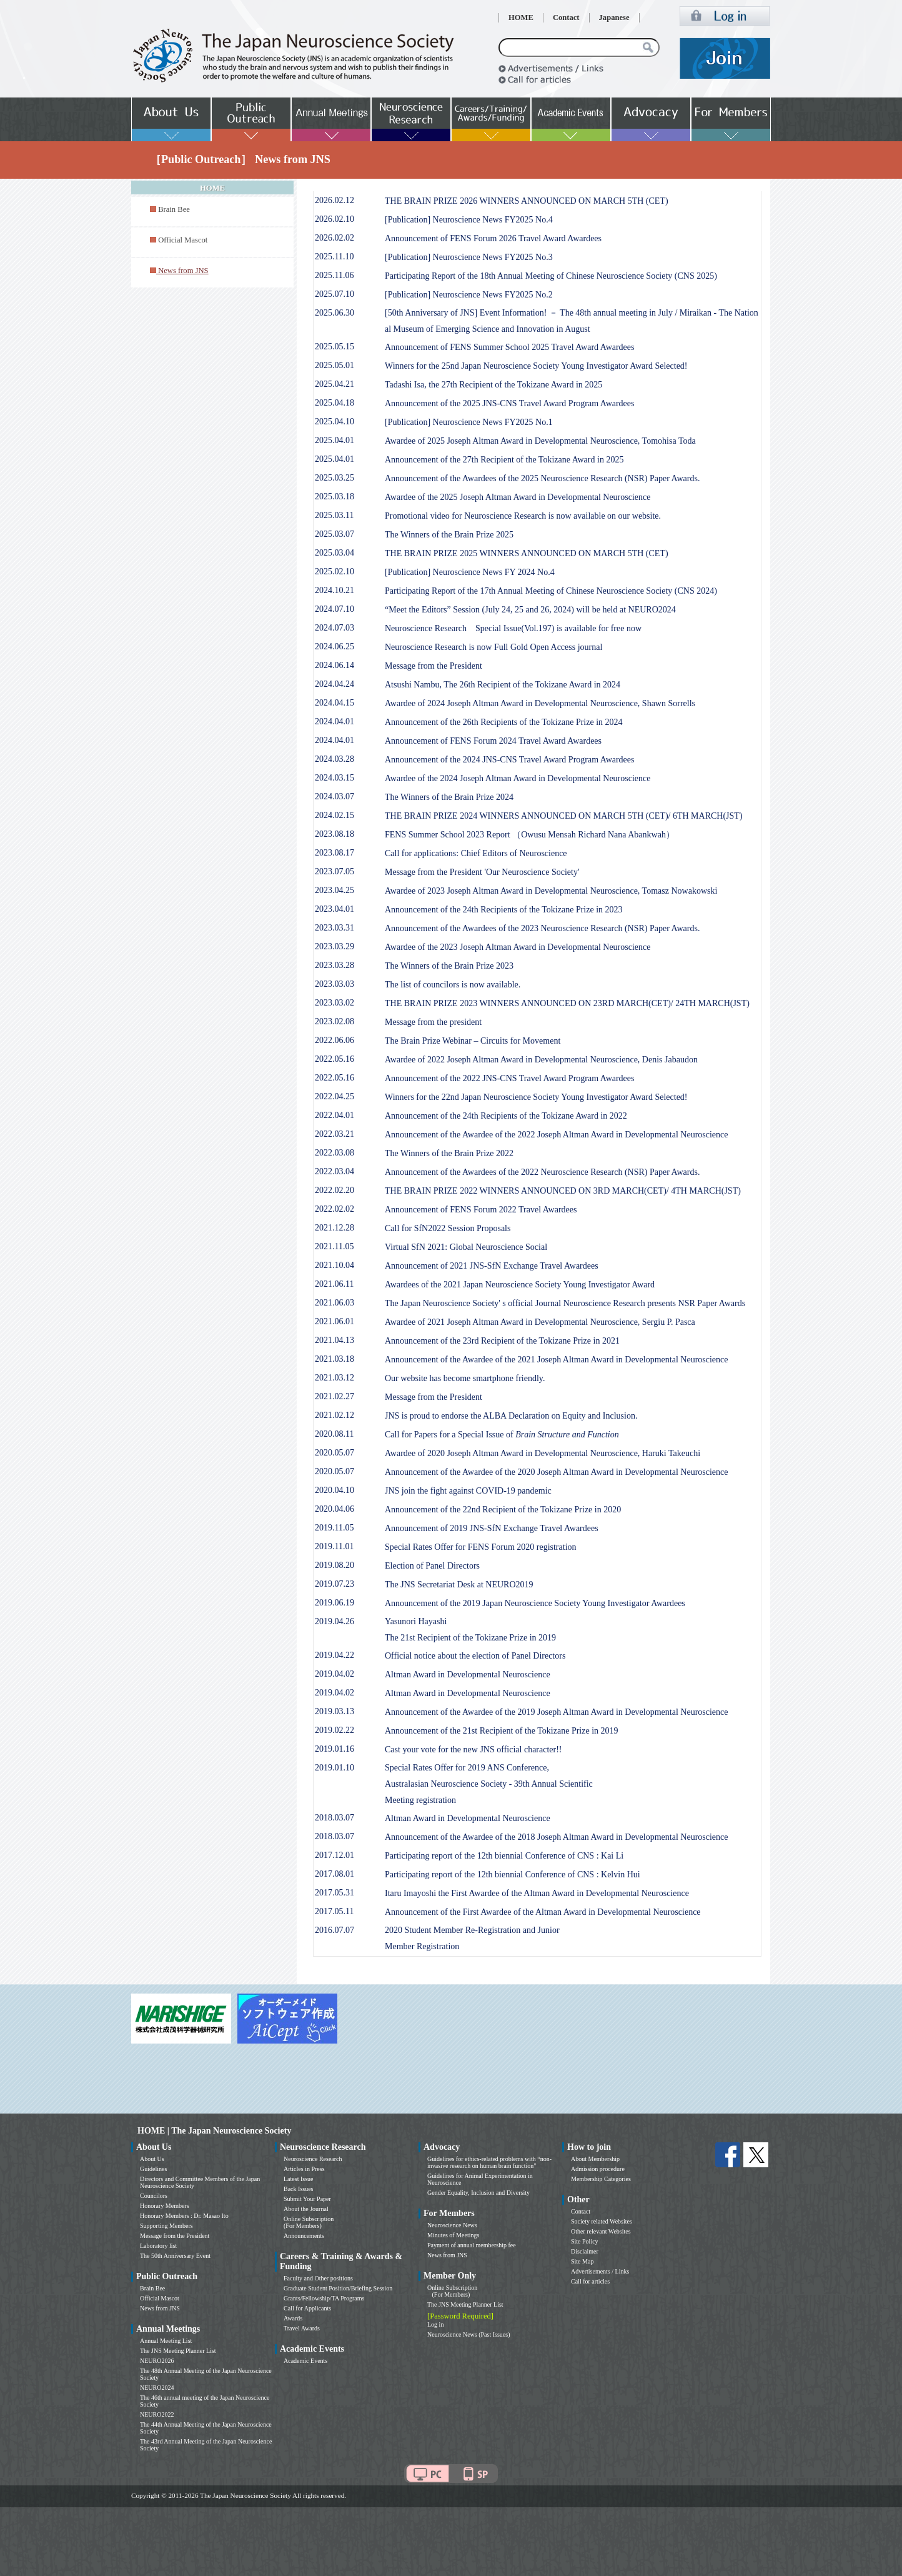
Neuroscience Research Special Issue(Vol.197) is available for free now (513, 628)
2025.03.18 (334, 496)
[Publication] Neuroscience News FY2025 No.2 (469, 294)
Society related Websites (601, 2221)
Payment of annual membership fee (471, 2245)
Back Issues (299, 2188)
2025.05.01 (334, 365)
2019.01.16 (334, 1749)
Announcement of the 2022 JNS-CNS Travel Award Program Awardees (510, 1078)
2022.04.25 (334, 1096)
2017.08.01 (334, 1874)
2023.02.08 (334, 1021)
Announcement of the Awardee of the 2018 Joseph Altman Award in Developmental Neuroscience (556, 1837)
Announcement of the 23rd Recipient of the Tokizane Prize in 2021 (502, 1340)
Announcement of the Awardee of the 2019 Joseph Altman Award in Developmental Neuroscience (556, 1712)
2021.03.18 (334, 1359)
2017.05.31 (334, 1892)
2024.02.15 (334, 815)
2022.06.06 (334, 1040)
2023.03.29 (334, 946)
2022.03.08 (334, 1152)
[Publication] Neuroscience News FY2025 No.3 (469, 257)
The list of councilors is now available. (452, 984)
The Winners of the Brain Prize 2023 (449, 966)
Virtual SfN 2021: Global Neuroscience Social (466, 1247)
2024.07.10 (334, 609)
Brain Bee (174, 209)
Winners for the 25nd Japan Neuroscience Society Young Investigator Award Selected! (536, 366)
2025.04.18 (334, 402)
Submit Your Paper (307, 2198)
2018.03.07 (334, 1817)
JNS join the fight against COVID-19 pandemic (468, 1490)
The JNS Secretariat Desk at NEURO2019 (459, 1584)
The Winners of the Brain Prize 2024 (449, 797)
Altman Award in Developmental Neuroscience (467, 1674)
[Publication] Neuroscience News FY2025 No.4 (469, 219)
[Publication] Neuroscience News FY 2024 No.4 (470, 572)
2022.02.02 (334, 1209)
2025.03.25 (334, 477)
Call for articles (590, 2281)
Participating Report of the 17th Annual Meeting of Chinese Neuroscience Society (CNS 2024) (551, 591)
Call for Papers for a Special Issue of (502, 1434)
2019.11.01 (334, 1546)
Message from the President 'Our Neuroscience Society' (482, 872)
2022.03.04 (334, 1171)
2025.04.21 (334, 384)
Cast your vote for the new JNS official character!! (473, 1749)
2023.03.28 (334, 965)
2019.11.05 (334, 1527)
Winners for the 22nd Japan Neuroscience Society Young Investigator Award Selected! (536, 1097)
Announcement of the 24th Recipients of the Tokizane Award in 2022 (506, 1116)
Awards (293, 2318)
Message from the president (433, 1022)
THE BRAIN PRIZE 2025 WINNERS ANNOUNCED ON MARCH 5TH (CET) (526, 553)
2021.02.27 (334, 1396)
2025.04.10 (334, 421)
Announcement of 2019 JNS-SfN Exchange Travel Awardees (491, 1528)
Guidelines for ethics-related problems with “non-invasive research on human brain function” (489, 2162)
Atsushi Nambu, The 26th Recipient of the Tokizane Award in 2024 (502, 684)
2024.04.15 (334, 702)
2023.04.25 (334, 890)
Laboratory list (158, 2245)
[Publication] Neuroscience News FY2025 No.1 (469, 422)
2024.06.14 (334, 665)
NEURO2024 (157, 2387)
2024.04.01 (334, 721)
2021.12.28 (334, 1227)
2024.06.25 (334, 646)
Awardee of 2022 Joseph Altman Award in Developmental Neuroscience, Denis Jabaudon (541, 1059)
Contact (566, 17)
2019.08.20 (334, 1565)
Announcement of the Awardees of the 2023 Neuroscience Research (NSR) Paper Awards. (542, 928)
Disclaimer (584, 2251)
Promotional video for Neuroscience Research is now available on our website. (523, 516)
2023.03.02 (334, 1002)
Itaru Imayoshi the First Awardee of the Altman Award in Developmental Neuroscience (537, 1893)
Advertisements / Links (600, 2271)
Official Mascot (182, 240)
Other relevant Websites (601, 2231)
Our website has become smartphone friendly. (465, 1378)
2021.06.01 (334, 1321)
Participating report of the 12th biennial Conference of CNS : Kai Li (504, 1855)
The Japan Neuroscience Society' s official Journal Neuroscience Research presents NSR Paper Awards (565, 1303)
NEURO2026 (157, 2360)
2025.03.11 (334, 515)
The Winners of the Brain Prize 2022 (449, 1153)
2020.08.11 (334, 1434)
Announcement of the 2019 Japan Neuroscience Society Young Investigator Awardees (535, 1603)
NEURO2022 (157, 2414)
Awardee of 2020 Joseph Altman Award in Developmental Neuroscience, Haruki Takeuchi (542, 1453)
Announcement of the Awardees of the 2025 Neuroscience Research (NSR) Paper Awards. (542, 478)
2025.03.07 (334, 534)
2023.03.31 (334, 927)
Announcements (304, 2235)
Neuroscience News (452, 2225)
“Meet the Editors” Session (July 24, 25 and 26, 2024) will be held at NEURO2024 (530, 609)
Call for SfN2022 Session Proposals (447, 1228)
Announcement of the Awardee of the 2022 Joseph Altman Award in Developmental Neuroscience (556, 1134)
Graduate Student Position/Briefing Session (338, 2288)
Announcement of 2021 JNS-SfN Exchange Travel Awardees (491, 1266)
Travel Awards (302, 2328)
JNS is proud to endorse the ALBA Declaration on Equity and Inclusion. (511, 1415)
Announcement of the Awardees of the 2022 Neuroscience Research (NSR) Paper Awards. (542, 1172)
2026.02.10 (334, 219)
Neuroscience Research (313, 2158)
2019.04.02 (334, 1674)
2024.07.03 (334, 627)
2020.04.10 (334, 1490)
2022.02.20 (334, 1190)
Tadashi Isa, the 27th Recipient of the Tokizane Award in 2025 (493, 384)
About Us (152, 2158)
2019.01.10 (334, 1767)
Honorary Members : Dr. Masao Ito (184, 2215)
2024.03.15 (334, 777)
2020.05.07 (334, 1452)
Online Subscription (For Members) (309, 2222)
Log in (435, 2324)
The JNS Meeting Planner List (178, 2350)
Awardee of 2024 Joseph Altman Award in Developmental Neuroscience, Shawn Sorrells (540, 703)
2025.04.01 (334, 440)
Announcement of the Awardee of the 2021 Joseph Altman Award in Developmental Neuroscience (556, 1359)
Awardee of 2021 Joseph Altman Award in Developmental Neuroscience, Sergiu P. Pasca (540, 1322)
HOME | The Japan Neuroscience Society (214, 2130)
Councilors (153, 2195)
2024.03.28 (334, 759)
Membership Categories (601, 2178)
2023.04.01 (334, 909)
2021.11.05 (334, 1246)
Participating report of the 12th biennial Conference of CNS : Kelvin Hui (512, 1874)
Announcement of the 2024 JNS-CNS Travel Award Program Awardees (510, 759)
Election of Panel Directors (432, 1565)
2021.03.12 (334, 1377)
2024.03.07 (334, 796)
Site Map (582, 2261)
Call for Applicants (307, 2308)
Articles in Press (304, 2168)
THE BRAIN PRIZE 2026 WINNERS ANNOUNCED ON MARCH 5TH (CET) (526, 201)
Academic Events (305, 2360)
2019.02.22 (334, 1730)
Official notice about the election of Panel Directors (475, 1655)
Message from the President (433, 666)
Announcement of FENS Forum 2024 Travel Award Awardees (493, 741)
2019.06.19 (334, 1602)
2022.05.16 (334, 1059)
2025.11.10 (334, 256)
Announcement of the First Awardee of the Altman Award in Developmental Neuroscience (543, 1912)
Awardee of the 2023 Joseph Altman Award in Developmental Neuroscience (517, 947)
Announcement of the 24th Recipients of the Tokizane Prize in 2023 (504, 909)
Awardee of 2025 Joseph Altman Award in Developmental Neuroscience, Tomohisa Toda (540, 441)
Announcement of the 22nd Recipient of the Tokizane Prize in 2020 (503, 1509)
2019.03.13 (334, 1711)
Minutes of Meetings (453, 2235)
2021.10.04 (334, 1265)
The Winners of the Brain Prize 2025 (449, 534)
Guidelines (153, 2168)
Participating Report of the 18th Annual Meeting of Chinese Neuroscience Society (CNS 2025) (551, 276)
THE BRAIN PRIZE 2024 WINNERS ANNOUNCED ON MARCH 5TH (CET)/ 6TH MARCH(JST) (564, 816)
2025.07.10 (334, 294)
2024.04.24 (334, 684)
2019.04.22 (334, 1655)
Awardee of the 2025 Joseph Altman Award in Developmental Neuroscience (517, 497)
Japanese (614, 17)
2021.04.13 (334, 1340)
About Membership (595, 2158)
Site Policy (584, 2241)
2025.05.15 (334, 346)
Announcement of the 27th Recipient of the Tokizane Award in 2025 (504, 459)
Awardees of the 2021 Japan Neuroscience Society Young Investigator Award (520, 1284)
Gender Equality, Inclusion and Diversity (478, 2192)
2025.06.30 (334, 312)
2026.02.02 (334, 237)
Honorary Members (164, 2205)
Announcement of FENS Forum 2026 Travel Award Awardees (493, 238)
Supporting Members (166, 2225)
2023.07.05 (334, 871)
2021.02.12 (334, 1415)
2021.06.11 (334, 1284)
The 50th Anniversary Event (175, 2255)
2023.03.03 (334, 984)
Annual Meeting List (166, 2340)
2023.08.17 (334, 852)
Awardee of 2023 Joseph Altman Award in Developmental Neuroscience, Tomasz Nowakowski (551, 891)
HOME (520, 17)
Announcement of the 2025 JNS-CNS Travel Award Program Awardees (510, 403)
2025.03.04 (334, 552)
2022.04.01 (334, 1115)
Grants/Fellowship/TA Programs (324, 2298)
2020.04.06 (334, 1509)
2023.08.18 (334, 834)
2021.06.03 (334, 1302)
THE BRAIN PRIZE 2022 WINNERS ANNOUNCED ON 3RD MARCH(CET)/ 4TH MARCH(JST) (563, 1191)
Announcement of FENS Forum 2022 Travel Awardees (481, 1209)
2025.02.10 (334, 571)
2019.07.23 (334, 1584)
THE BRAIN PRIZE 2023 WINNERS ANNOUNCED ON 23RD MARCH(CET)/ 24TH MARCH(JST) (567, 1003)
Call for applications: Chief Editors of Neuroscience (476, 853)
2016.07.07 (334, 1930)
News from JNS (160, 2308)
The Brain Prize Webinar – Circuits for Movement (472, 1041)
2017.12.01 (334, 1855)
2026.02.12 (334, 200)
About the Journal (306, 2208)
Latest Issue (299, 2178)
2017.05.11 (334, 1911)
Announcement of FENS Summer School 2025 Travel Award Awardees (510, 347)
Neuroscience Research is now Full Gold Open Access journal (493, 647)
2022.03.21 (334, 1134)
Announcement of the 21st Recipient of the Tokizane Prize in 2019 (501, 1730)
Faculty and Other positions (318, 2278)
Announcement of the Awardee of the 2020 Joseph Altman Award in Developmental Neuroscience (556, 1472)
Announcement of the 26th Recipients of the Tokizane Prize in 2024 (504, 722)
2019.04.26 (334, 1621)
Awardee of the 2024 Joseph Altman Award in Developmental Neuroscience (517, 778)
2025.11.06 (334, 275)
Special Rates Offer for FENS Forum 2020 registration (481, 1547)
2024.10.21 (334, 590)
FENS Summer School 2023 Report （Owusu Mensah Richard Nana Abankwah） (530, 834)
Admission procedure (598, 2168)
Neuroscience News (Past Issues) (468, 2334)
